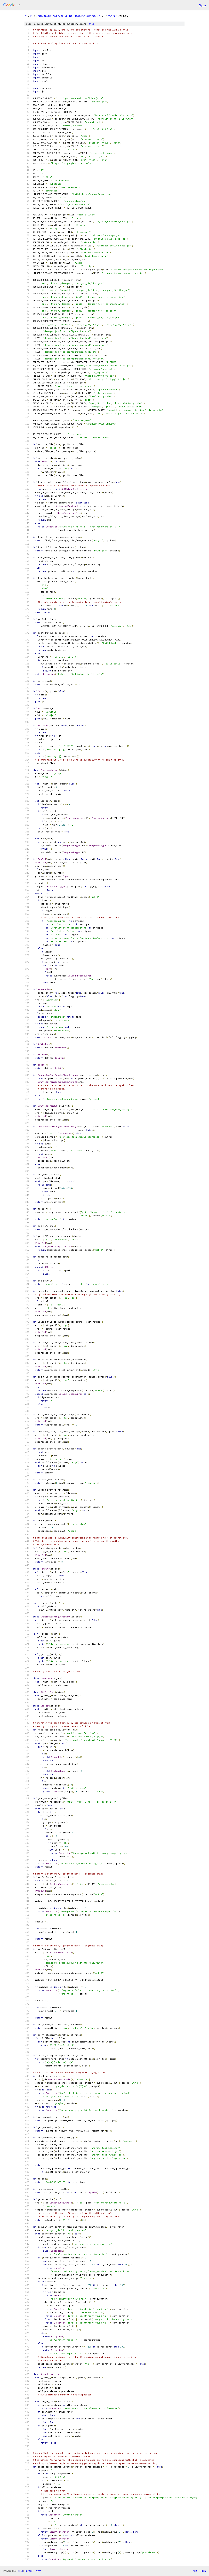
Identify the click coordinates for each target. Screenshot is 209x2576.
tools (111, 16)
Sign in (202, 5)
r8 (25, 16)
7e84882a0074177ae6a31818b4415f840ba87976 (68, 16)
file (91, 24)
